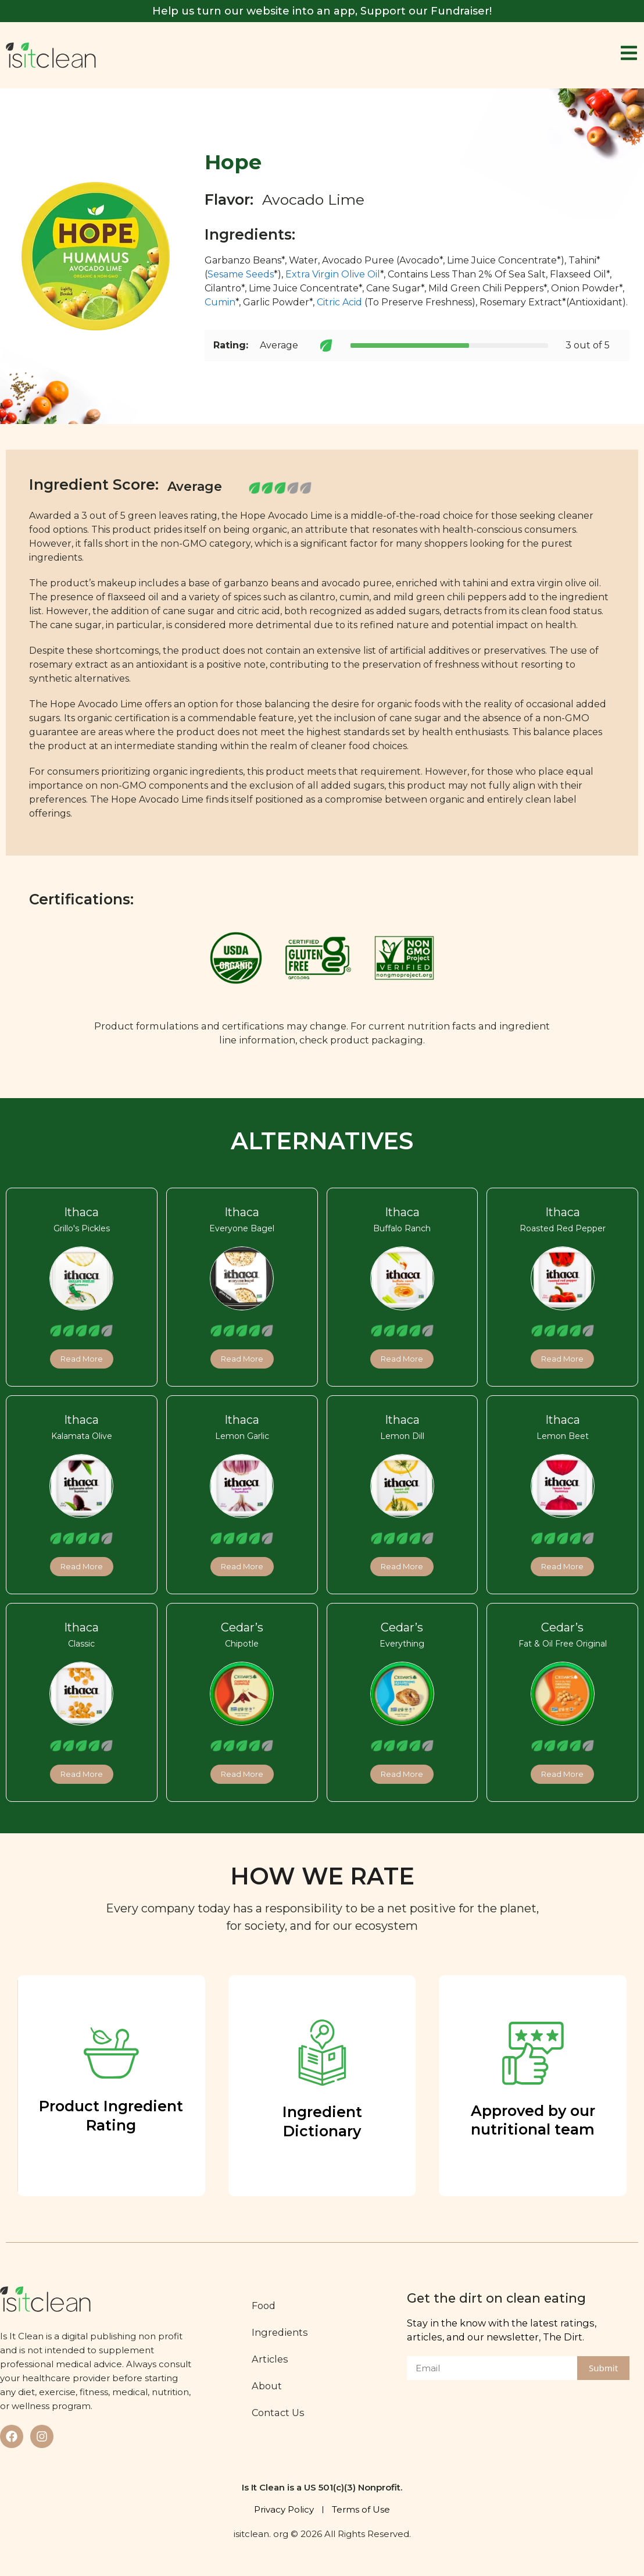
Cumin (220, 302)
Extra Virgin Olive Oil (332, 274)
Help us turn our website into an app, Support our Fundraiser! (322, 11)
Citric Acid (340, 302)
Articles (271, 2359)
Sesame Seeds (240, 274)
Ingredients (281, 2332)
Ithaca (81, 1213)
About (268, 2386)
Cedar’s (242, 1627)
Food (265, 2305)
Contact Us (279, 2412)
